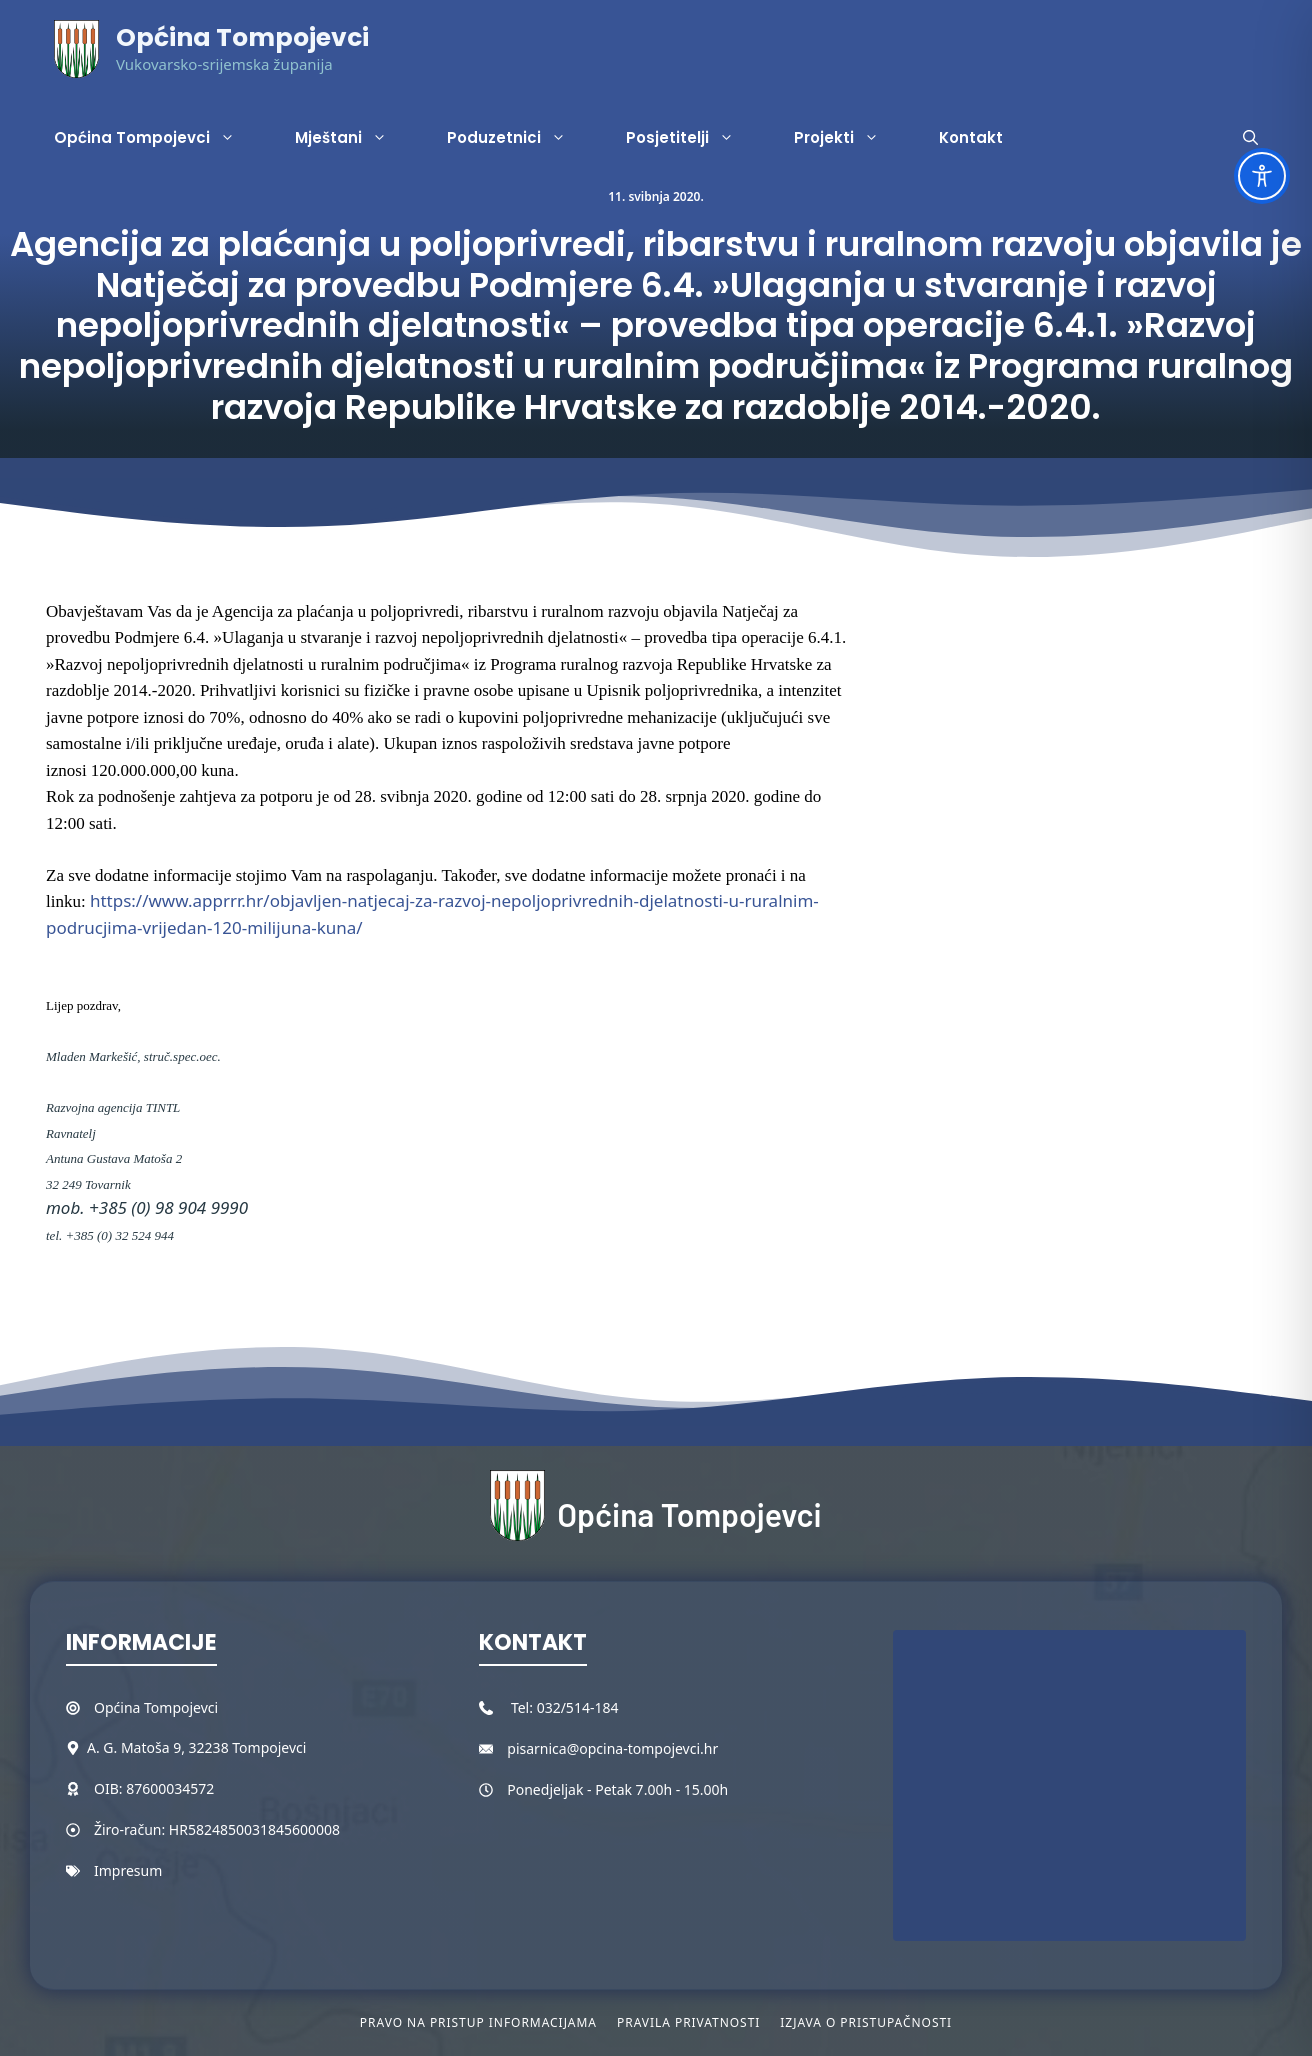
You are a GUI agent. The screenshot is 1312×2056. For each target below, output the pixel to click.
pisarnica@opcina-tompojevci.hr (612, 1748)
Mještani (356, 138)
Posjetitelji (695, 138)
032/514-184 (578, 1707)
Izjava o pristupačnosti (866, 2022)
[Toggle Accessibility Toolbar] (1262, 176)
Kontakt (971, 137)
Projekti (851, 138)
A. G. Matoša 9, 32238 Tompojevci (196, 1747)
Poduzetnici (521, 138)
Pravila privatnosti (688, 2022)
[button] (1250, 138)
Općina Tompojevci (242, 37)
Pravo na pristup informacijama (478, 2022)
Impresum (128, 1870)
